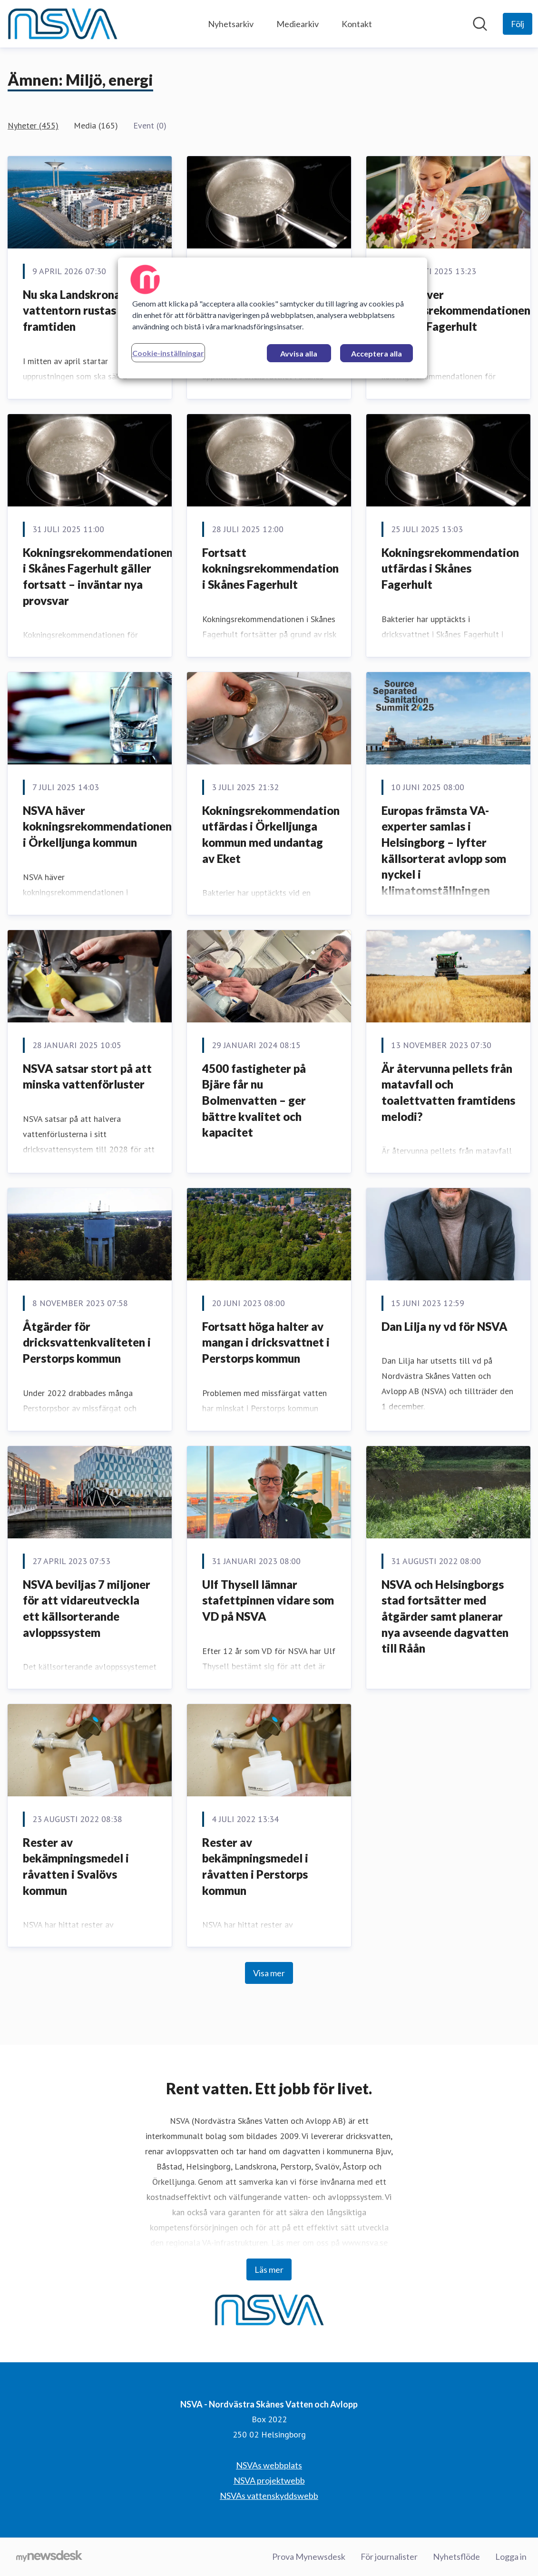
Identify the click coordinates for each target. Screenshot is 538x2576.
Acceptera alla (376, 353)
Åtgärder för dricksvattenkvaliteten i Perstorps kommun (87, 1342)
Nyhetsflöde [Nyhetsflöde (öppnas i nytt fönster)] (456, 2556)
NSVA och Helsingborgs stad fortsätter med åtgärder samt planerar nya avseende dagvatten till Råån (445, 1616)
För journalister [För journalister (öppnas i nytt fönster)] (389, 2556)
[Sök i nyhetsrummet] (480, 23)
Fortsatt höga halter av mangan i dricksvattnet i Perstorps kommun (266, 1342)
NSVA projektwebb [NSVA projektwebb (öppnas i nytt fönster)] (269, 2480)
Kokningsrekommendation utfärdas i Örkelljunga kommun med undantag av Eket (271, 834)
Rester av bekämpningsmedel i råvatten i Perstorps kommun (255, 1866)
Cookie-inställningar (168, 352)
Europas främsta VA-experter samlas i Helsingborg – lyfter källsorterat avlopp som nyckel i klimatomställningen (443, 850)
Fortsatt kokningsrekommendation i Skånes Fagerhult (270, 568)
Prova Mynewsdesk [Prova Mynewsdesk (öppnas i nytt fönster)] (308, 2556)
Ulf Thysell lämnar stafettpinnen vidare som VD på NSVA (268, 1600)
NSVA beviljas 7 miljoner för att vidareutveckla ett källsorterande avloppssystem (86, 1608)
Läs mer (269, 2269)
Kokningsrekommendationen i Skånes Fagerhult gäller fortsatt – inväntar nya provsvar (98, 576)
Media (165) (96, 125)
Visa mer (269, 1973)
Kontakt (357, 24)
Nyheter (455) (33, 125)
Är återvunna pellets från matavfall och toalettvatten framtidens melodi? (448, 1092)
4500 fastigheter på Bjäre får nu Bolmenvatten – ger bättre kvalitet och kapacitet (254, 1100)
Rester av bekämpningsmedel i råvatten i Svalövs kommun (76, 1866)
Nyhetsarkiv (231, 24)
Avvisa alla (298, 353)
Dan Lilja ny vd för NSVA (444, 1326)
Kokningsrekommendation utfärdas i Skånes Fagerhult (450, 568)
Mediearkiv (297, 24)
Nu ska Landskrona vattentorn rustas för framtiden (79, 310)
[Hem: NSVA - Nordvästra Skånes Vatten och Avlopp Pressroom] (62, 24)
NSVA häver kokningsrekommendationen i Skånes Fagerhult (455, 310)
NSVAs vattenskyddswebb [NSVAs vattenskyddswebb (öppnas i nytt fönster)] (269, 2495)
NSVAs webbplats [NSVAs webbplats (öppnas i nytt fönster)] (269, 2465)
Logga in (511, 2556)
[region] (272, 318)
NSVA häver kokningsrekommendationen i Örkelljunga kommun (97, 826)
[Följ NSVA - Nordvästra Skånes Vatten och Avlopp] (517, 24)
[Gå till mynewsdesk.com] (49, 2557)
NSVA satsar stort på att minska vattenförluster (87, 1076)
